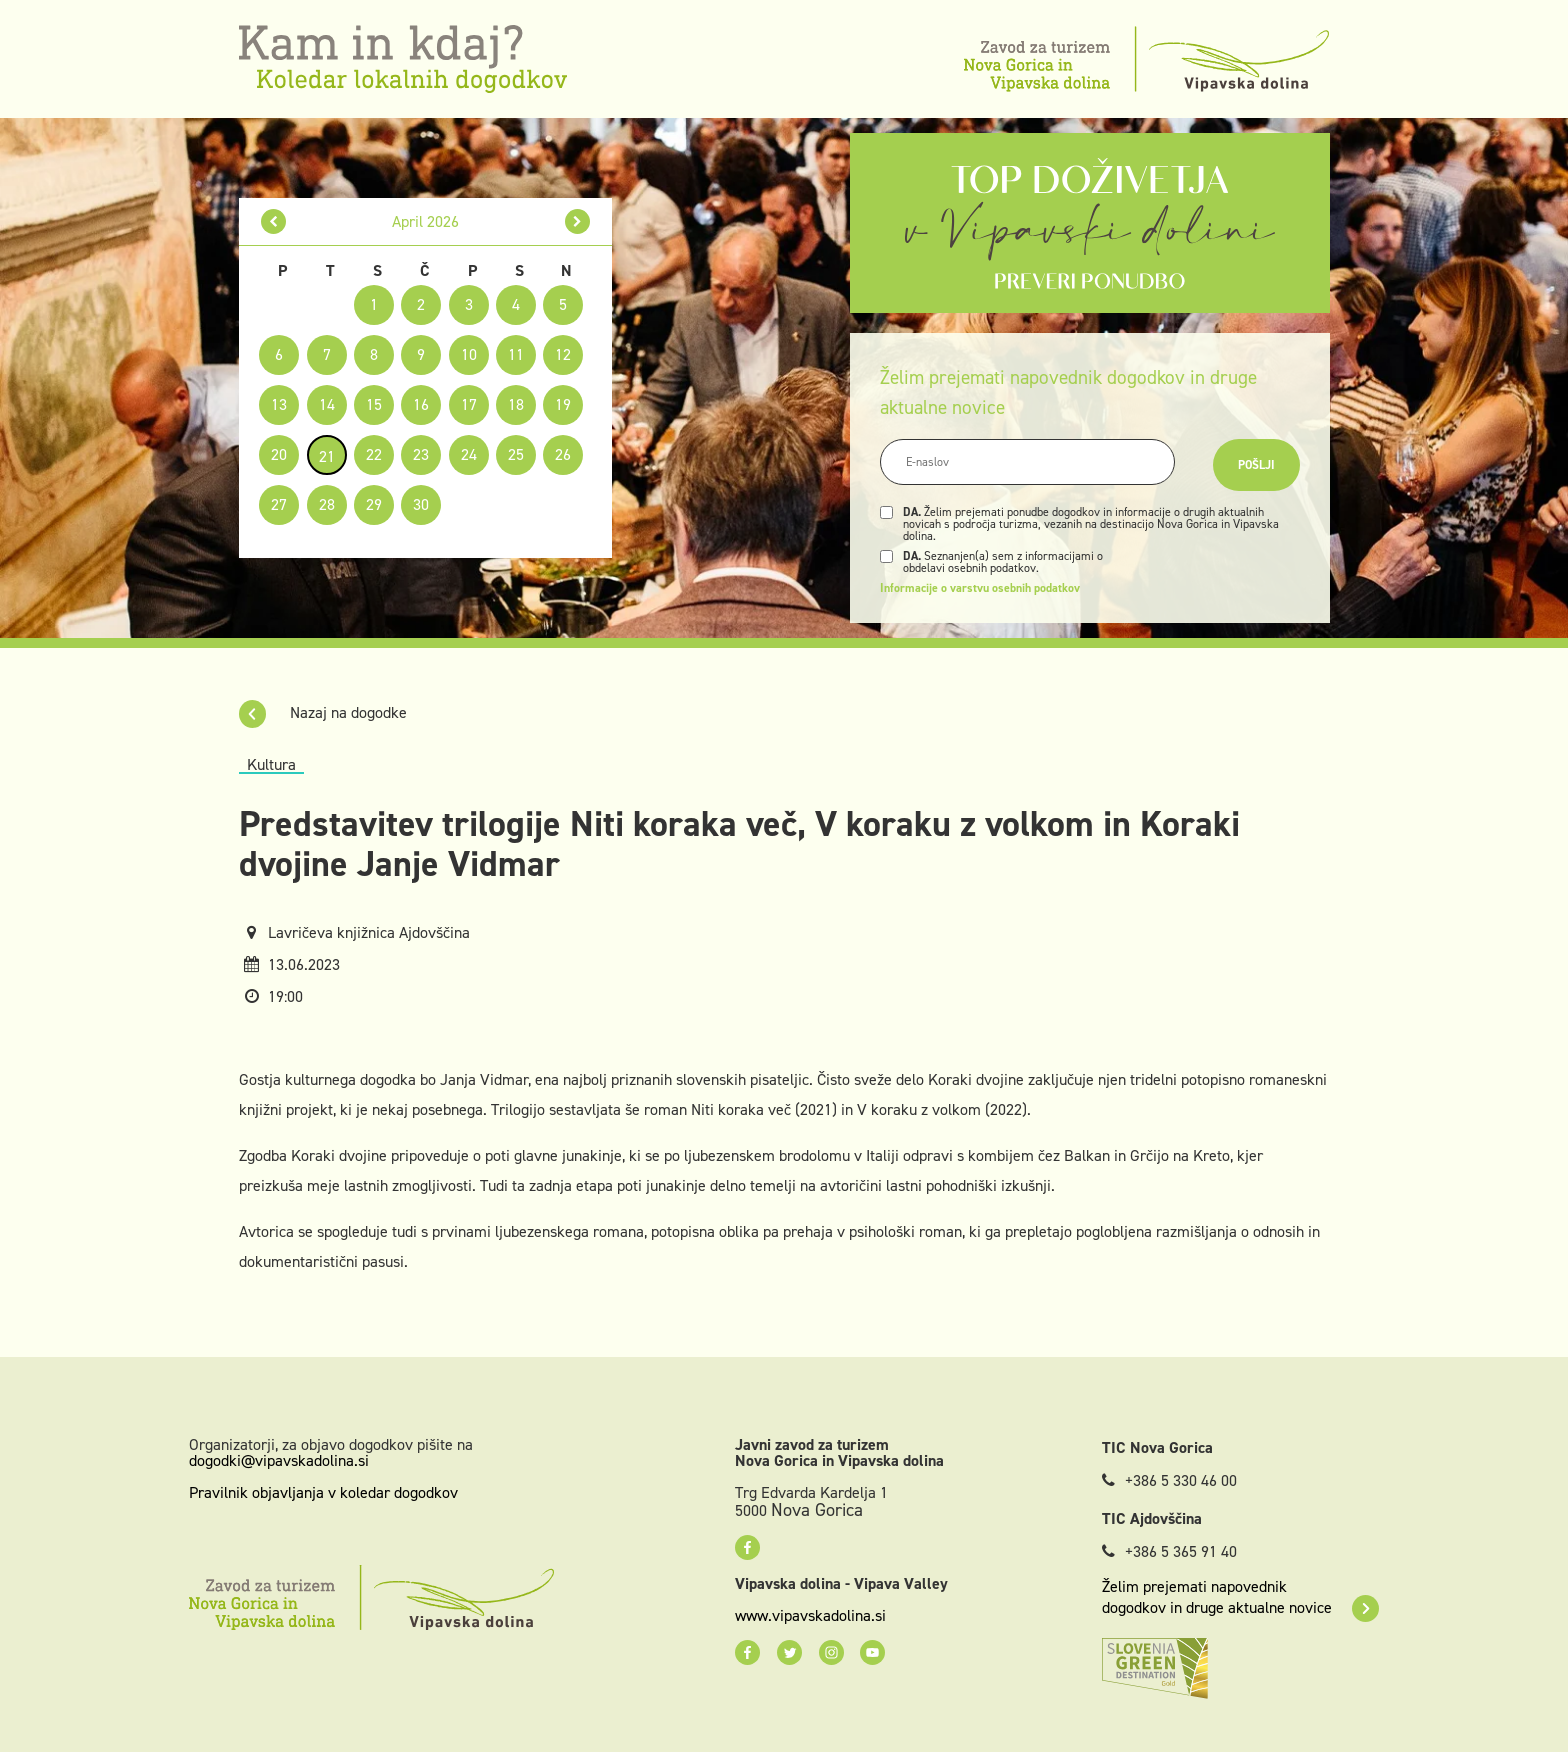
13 (279, 404)
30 (421, 504)
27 (279, 504)
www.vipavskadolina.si (810, 1616)
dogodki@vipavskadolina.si (279, 1460)
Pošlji (1256, 465)
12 (563, 354)
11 (516, 354)
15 (374, 404)
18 (516, 404)
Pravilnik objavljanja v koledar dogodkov (323, 1492)
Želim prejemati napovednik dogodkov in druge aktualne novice (1240, 1597)
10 (469, 354)
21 (327, 456)
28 (327, 504)
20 (279, 454)
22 (374, 454)
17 (469, 404)
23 (421, 454)
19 (563, 404)
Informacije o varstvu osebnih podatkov (980, 588)
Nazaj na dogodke (323, 712)
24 (469, 454)
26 (563, 454)
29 (374, 504)
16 (421, 404)
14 (327, 404)
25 (516, 454)
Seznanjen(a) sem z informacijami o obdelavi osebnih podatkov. (1003, 562)
